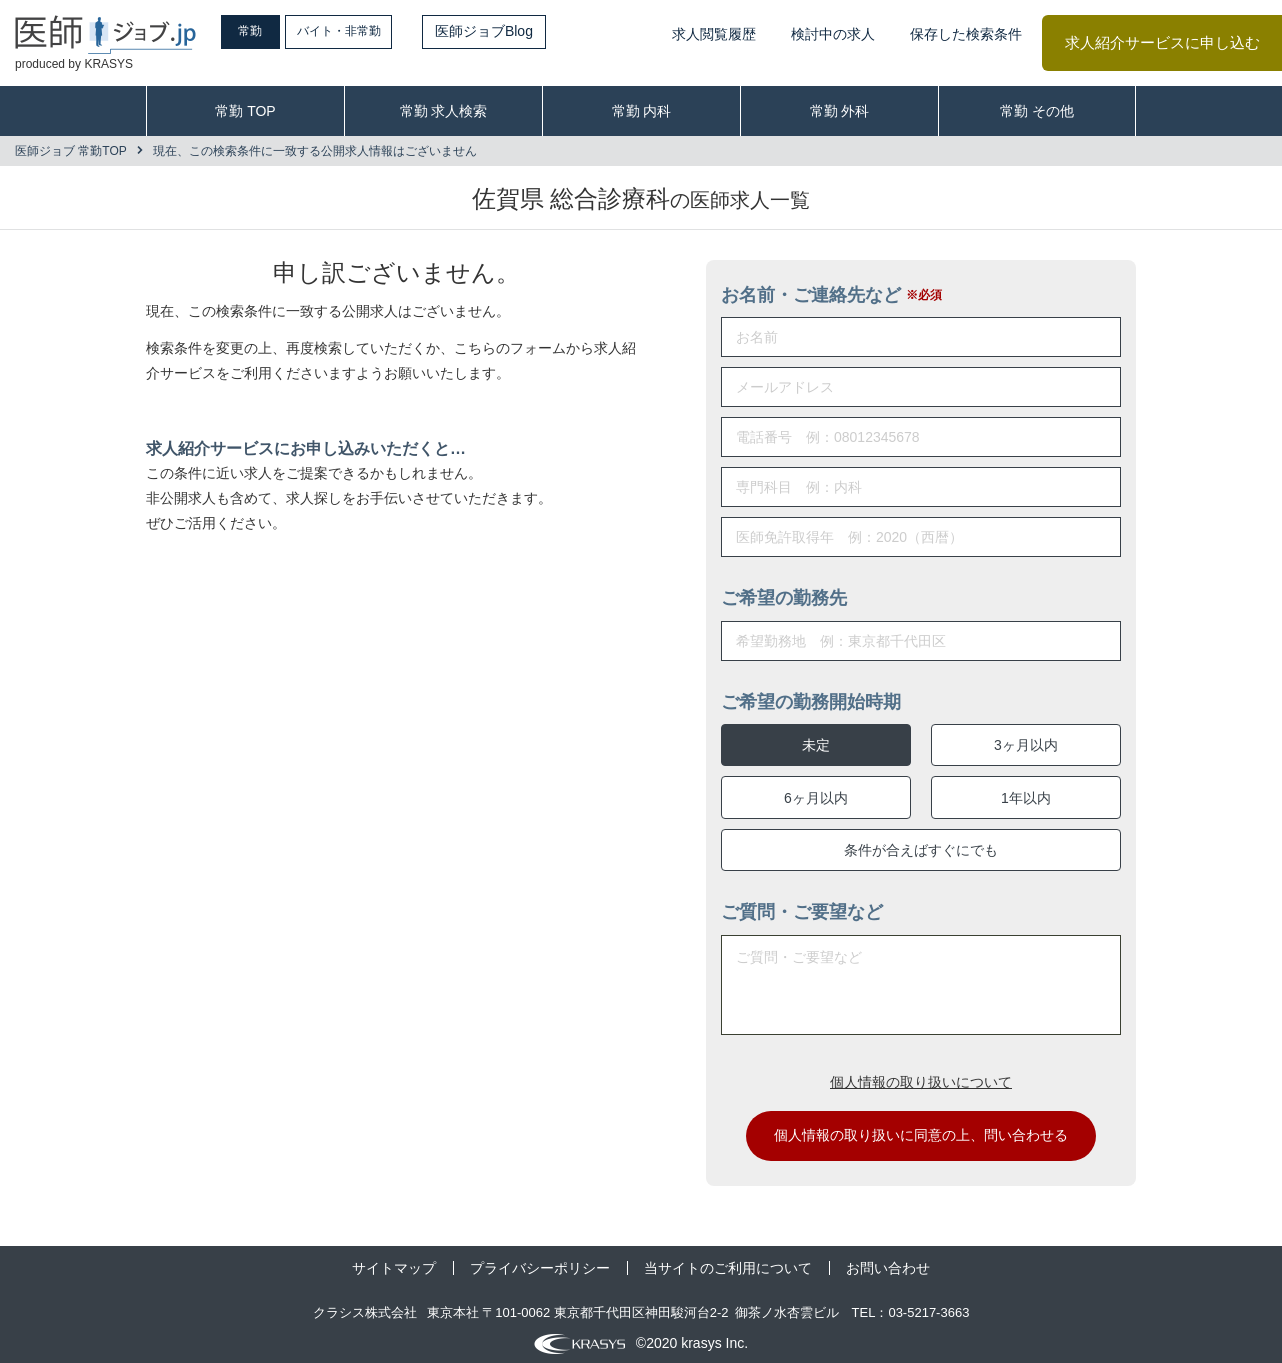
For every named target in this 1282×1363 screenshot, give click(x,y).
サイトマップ (394, 1261)
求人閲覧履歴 (714, 34)
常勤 (265, 31)
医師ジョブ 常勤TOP (71, 151)
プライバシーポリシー (540, 1261)
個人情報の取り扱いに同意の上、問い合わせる (921, 1128)
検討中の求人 (833, 34)
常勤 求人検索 (444, 111)
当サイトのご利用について (728, 1261)
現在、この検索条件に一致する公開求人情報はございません (315, 151)
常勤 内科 (642, 111)
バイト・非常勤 (377, 31)
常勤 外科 (840, 111)
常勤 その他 (1037, 111)
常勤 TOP (245, 111)
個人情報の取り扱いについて (921, 1074)
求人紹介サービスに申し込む (1162, 42)
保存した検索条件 (966, 34)
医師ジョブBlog (531, 31)
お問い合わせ (888, 1261)
